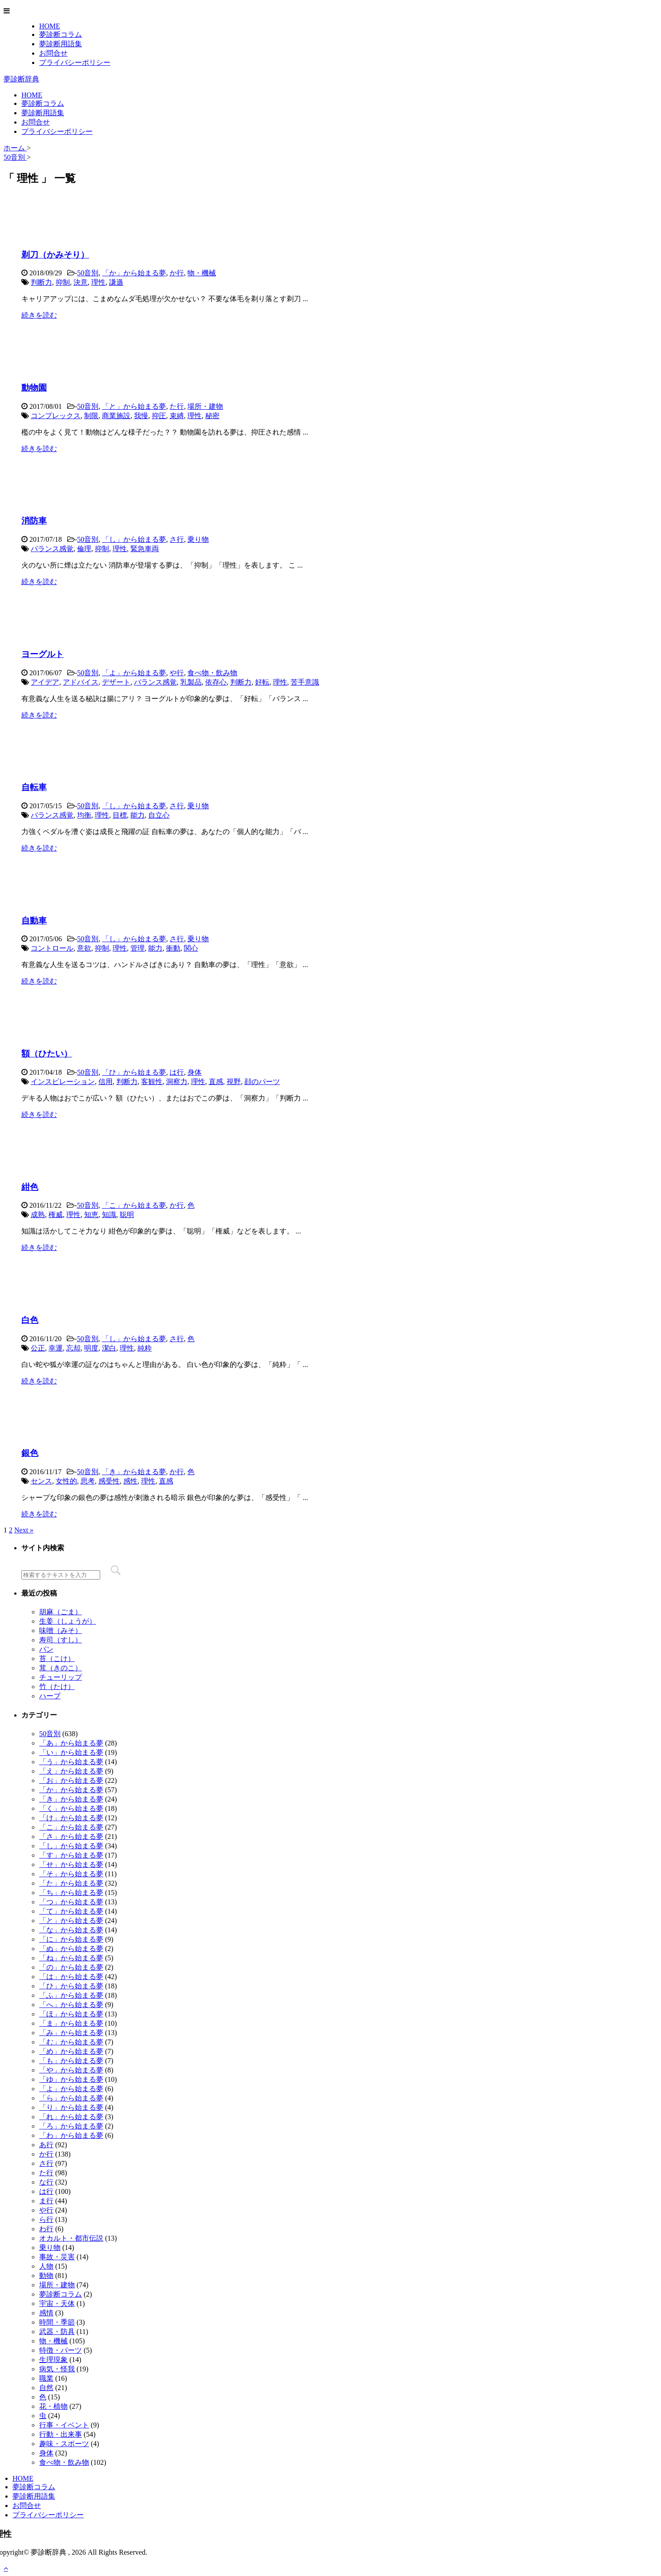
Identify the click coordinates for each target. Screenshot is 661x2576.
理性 (98, 282)
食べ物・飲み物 (212, 673)
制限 (91, 415)
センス (41, 1481)
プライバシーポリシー (74, 62)
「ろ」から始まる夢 (71, 2126)
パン (46, 1649)
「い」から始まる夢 (71, 1752)
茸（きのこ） (60, 1668)
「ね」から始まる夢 (71, 1958)
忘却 (73, 1348)
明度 (91, 1348)
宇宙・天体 (57, 2303)
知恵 (91, 1214)
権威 (56, 1214)
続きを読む (39, 315)
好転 (262, 682)
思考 (88, 1481)
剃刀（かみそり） (55, 254)
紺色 (29, 1187)
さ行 (177, 539)
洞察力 (176, 1081)
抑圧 (159, 415)
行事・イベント (64, 2425)
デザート (116, 682)
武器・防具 (57, 2331)
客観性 (151, 1081)
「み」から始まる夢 (71, 2032)
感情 (46, 2313)
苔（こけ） (57, 1658)
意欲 (84, 948)
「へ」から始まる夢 (71, 2004)
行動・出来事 (60, 2434)
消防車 (34, 520)
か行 (177, 273)
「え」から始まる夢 (71, 1771)
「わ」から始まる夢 (71, 2135)
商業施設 (116, 415)
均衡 (84, 815)
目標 (120, 815)
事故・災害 (57, 2257)
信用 (105, 1081)
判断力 (41, 282)
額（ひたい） (46, 1053)
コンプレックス (56, 415)
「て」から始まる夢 (71, 1911)
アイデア (45, 682)
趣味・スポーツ (64, 2443)
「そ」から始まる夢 (71, 1874)
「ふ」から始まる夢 (71, 1995)
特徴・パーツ (60, 2350)
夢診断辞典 (21, 79)
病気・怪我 (57, 2369)
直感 (216, 1081)
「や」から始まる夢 (71, 2070)
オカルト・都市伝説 (71, 2238)
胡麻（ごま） (60, 1612)
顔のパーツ (262, 1081)
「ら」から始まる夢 (71, 2098)
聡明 (127, 1214)
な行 (46, 2182)
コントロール (52, 948)
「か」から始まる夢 (134, 273)
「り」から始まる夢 (71, 2107)
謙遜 (116, 282)
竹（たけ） (57, 1686)
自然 (46, 2387)
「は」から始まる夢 (71, 1976)
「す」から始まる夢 (71, 1855)
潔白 (109, 1348)
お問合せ (53, 53)
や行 (177, 673)
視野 (234, 1081)
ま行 (46, 2201)
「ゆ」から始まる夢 (71, 2079)
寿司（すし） (60, 1640)
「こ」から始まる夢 (134, 1205)
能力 (137, 815)
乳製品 (191, 682)
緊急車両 (144, 548)
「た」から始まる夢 (71, 1883)
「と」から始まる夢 (134, 406)
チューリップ (60, 1677)
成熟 (38, 1214)
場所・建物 (205, 406)
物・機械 (201, 273)
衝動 (173, 948)
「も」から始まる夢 (71, 2060)
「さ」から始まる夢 (71, 1836)
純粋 (145, 1348)
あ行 (46, 2145)
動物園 (34, 387)
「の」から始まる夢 (71, 1967)
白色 (29, 1320)
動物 (46, 2275)
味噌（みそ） (60, 1630)
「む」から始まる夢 (71, 2042)
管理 (137, 948)
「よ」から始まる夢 (134, 673)
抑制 (63, 282)
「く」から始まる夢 (71, 1808)
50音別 (87, 273)
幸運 (56, 1348)
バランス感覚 (52, 548)
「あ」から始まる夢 (71, 1743)
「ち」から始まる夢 (71, 1892)
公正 (38, 1348)
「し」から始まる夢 (134, 539)
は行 (177, 1072)
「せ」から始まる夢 (71, 1864)
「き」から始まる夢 (134, 1471)
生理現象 (53, 2359)
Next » (23, 1530)
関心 (191, 948)
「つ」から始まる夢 (71, 1902)
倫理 (84, 548)
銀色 (29, 1453)
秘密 (212, 415)
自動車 (34, 920)
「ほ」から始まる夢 (71, 2014)
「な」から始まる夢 (71, 1930)
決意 (80, 282)
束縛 (177, 415)
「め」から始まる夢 (71, 2051)
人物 (46, 2266)
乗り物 (198, 539)
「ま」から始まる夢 (71, 2023)
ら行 (46, 2219)
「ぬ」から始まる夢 (71, 1948)
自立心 (159, 815)
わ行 (46, 2229)
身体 (194, 1072)
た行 (177, 406)
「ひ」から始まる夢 (134, 1072)
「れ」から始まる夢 (71, 2116)
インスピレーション (63, 1081)
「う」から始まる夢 (71, 1762)
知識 (109, 1214)
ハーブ (50, 1696)
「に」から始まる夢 (71, 1939)
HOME (49, 26)
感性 (130, 1481)
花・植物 (53, 2406)
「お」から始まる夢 (71, 1780)
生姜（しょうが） (67, 1621)
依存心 (216, 682)
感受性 (109, 1481)
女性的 (66, 1481)
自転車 (34, 787)
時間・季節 (57, 2322)
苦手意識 (305, 682)
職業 (46, 2378)
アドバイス (80, 682)
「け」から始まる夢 (71, 1818)
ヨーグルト (42, 654)
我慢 (141, 415)
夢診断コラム (60, 34)
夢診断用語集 (60, 44)
